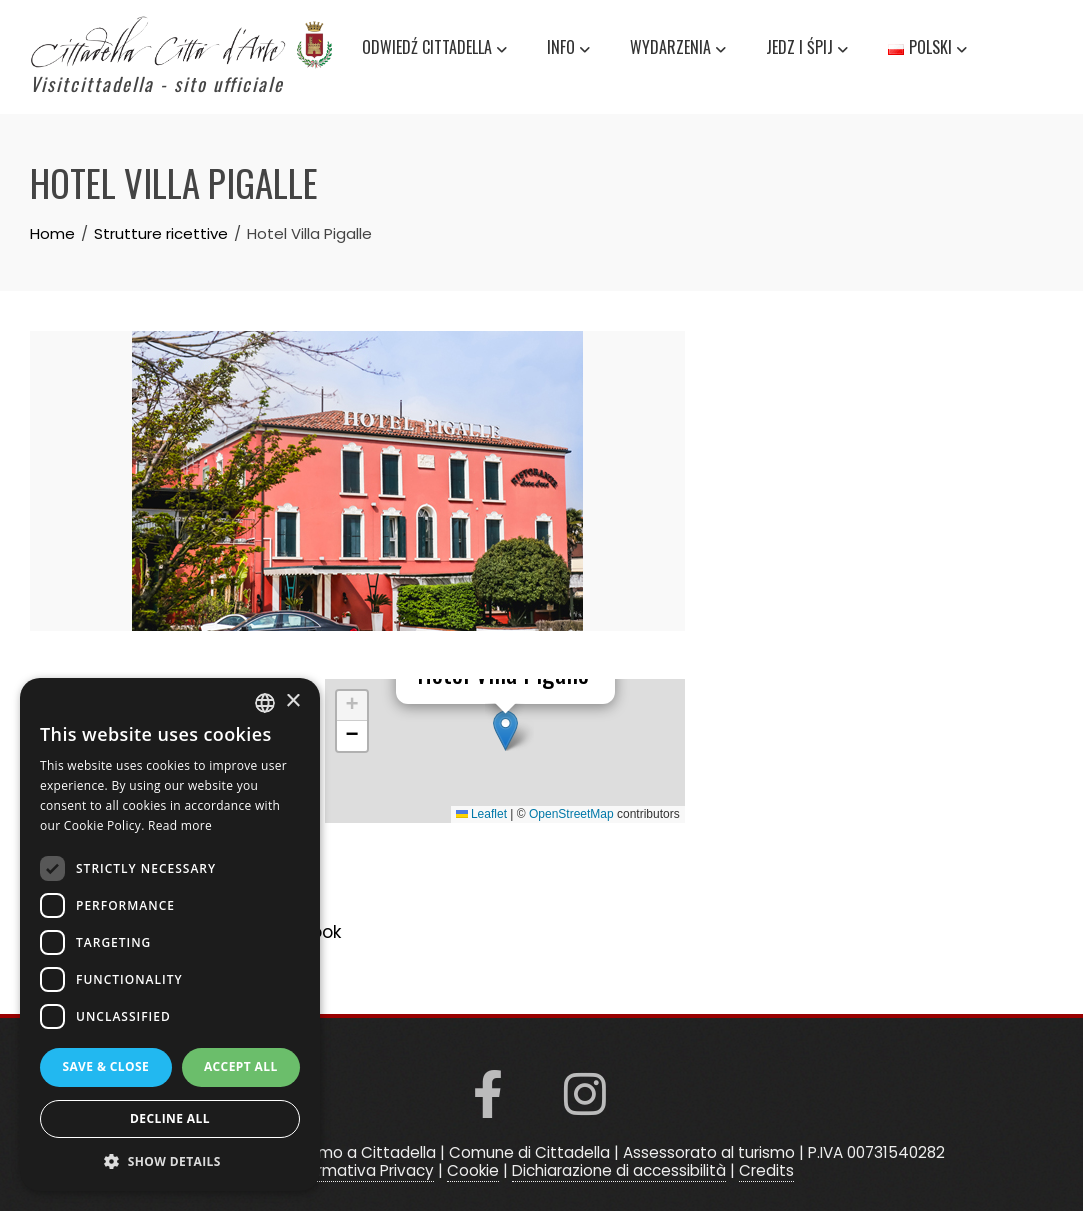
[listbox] (265, 703)
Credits (766, 1170)
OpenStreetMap (571, 814)
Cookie (473, 1170)
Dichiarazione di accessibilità (619, 1170)
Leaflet (481, 814)
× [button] (292, 701)
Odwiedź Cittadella (434, 50)
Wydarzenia (678, 50)
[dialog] (170, 934)
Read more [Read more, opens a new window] (180, 825)
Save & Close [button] (105, 1066)
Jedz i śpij (807, 50)
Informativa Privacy (361, 1170)
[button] (505, 730)
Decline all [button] (170, 1118)
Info (568, 50)
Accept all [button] (241, 1066)
